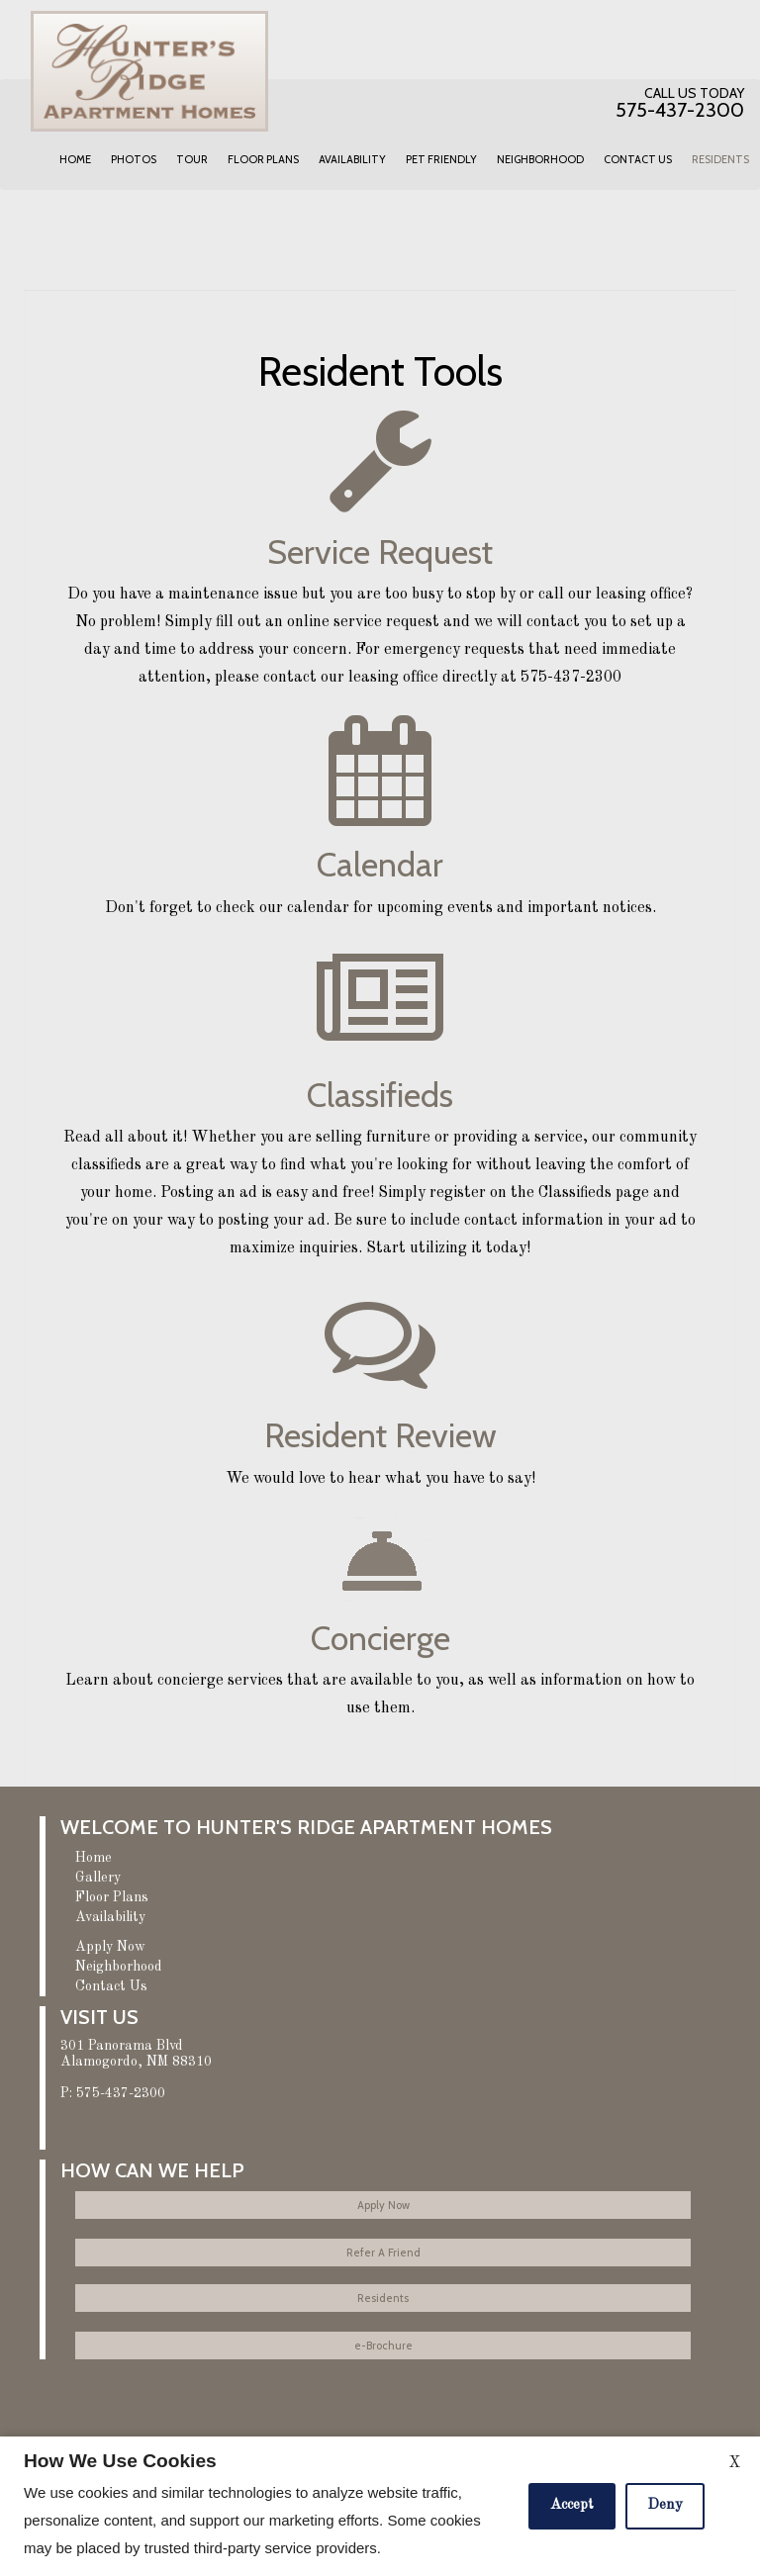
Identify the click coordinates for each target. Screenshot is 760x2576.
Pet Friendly (441, 159)
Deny (665, 2505)
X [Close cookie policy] (734, 2463)
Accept (572, 2505)
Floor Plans (263, 159)
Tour (192, 159)
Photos (133, 159)
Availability (352, 159)
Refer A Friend (383, 2252)
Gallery (98, 1878)
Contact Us (638, 159)
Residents (720, 159)
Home (75, 159)
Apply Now (110, 1947)
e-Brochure (383, 2345)
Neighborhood (540, 159)
